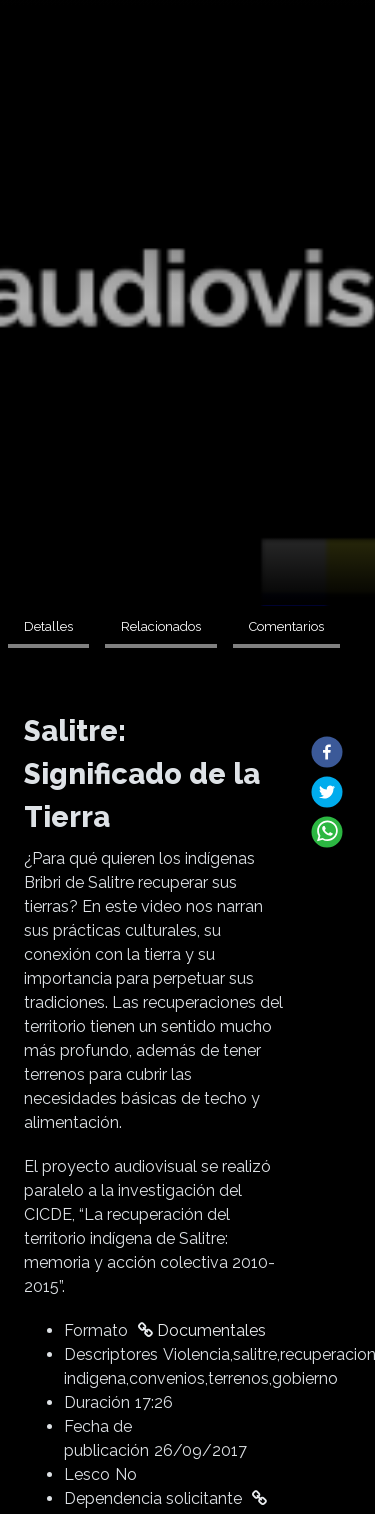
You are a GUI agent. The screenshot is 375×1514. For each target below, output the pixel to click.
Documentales (202, 1330)
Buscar (345, 67)
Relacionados (161, 626)
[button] (327, 752)
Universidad (277, 67)
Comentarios (286, 626)
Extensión (51, 67)
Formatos (116, 67)
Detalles (48, 626)
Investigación (197, 67)
